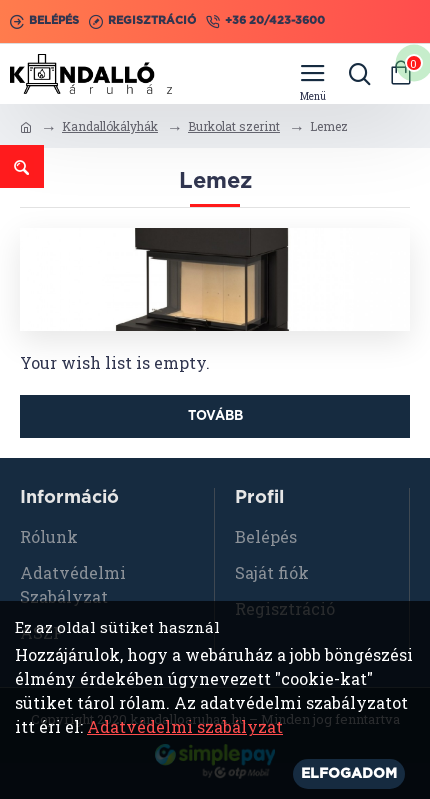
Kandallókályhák (110, 126)
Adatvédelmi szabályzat (185, 726)
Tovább (215, 416)
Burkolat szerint (234, 126)
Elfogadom (349, 774)
